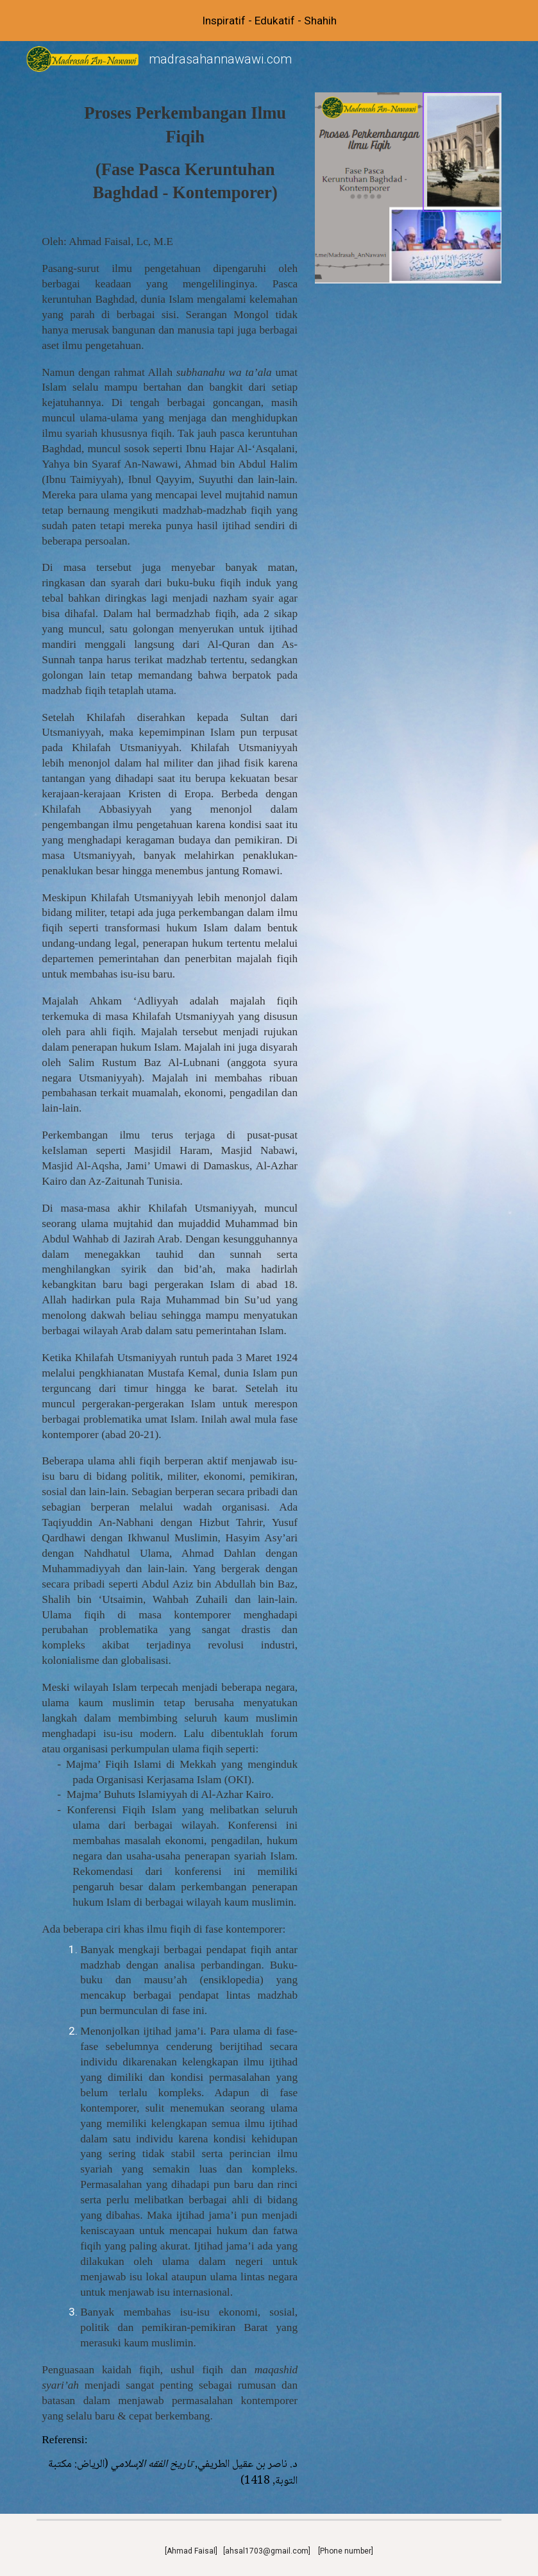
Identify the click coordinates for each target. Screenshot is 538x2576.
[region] (269, 20)
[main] (170, 153)
